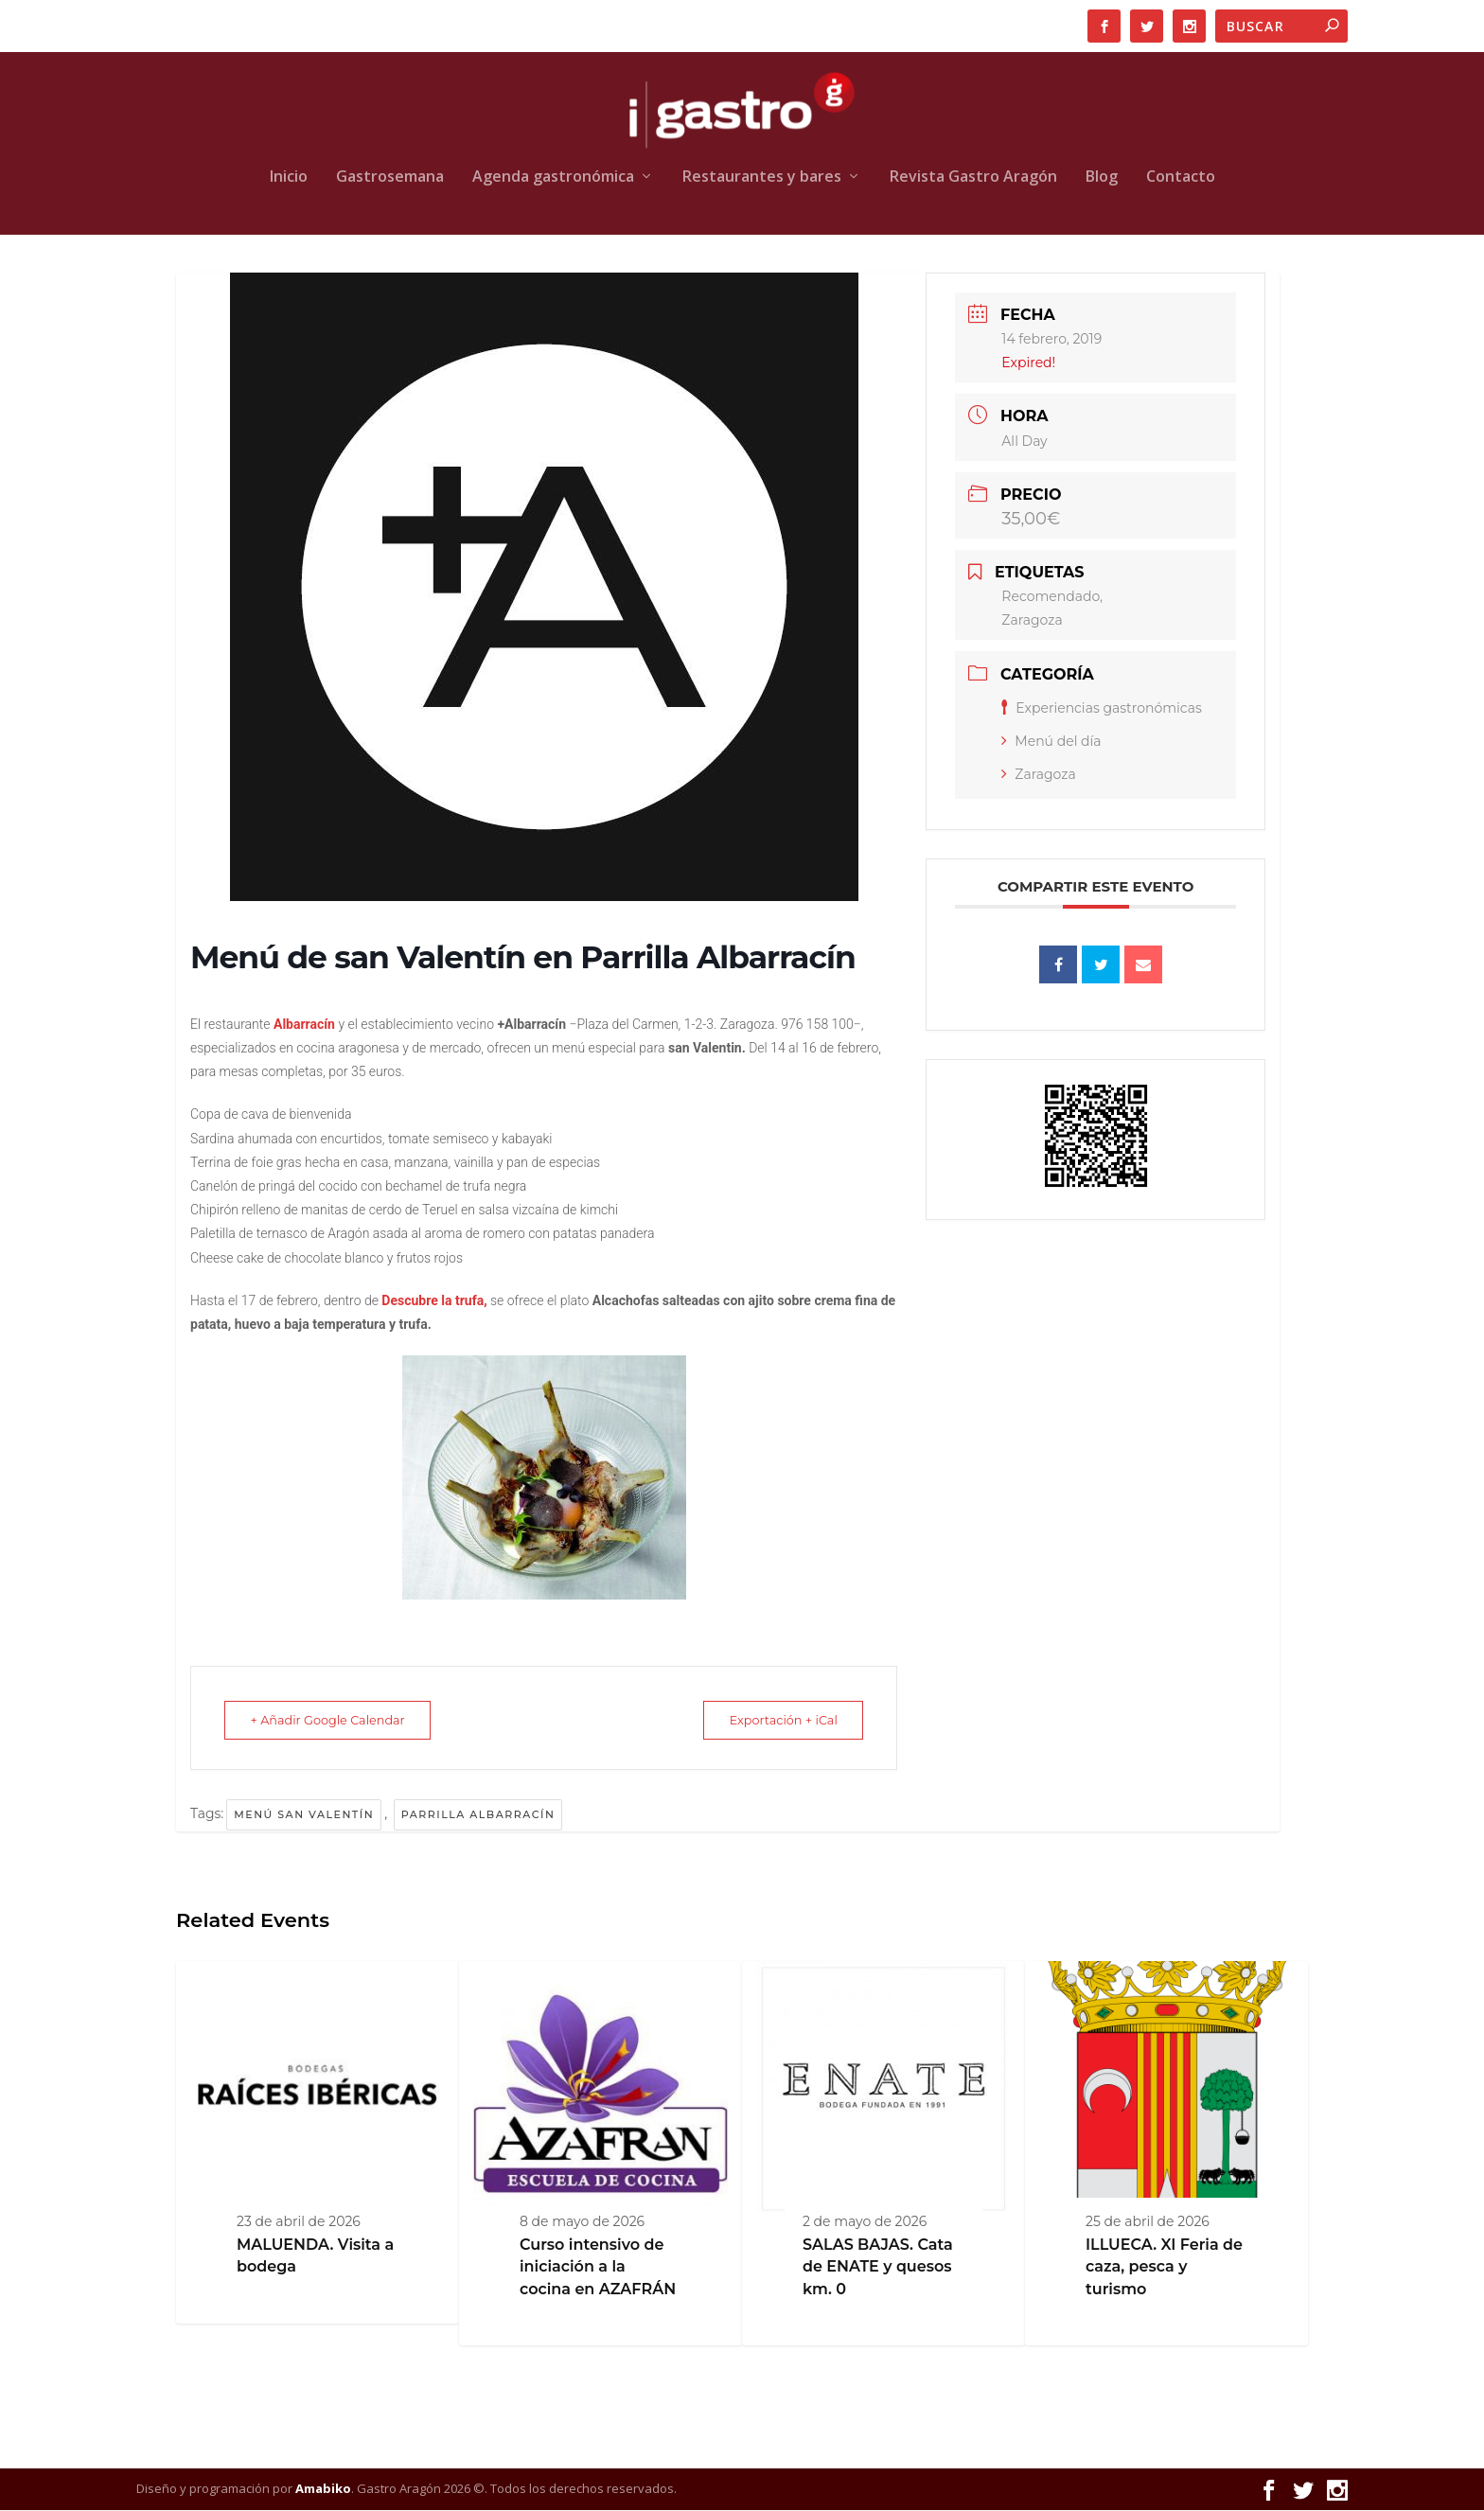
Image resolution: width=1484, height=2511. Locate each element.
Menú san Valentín (304, 1815)
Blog (1102, 178)
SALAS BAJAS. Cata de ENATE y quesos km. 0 (878, 2268)
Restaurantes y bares (761, 178)
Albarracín (304, 1025)
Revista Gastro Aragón (973, 178)
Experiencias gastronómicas (1101, 708)
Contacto (1180, 178)
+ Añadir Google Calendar (336, 1720)
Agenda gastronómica (553, 178)
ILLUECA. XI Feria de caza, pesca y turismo (1164, 2268)
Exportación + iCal (775, 1720)
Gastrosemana (390, 178)
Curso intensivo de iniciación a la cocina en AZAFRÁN (598, 2268)
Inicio (289, 178)
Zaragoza (1038, 775)
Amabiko (323, 2489)
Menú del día (1051, 742)
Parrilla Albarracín (478, 1815)
